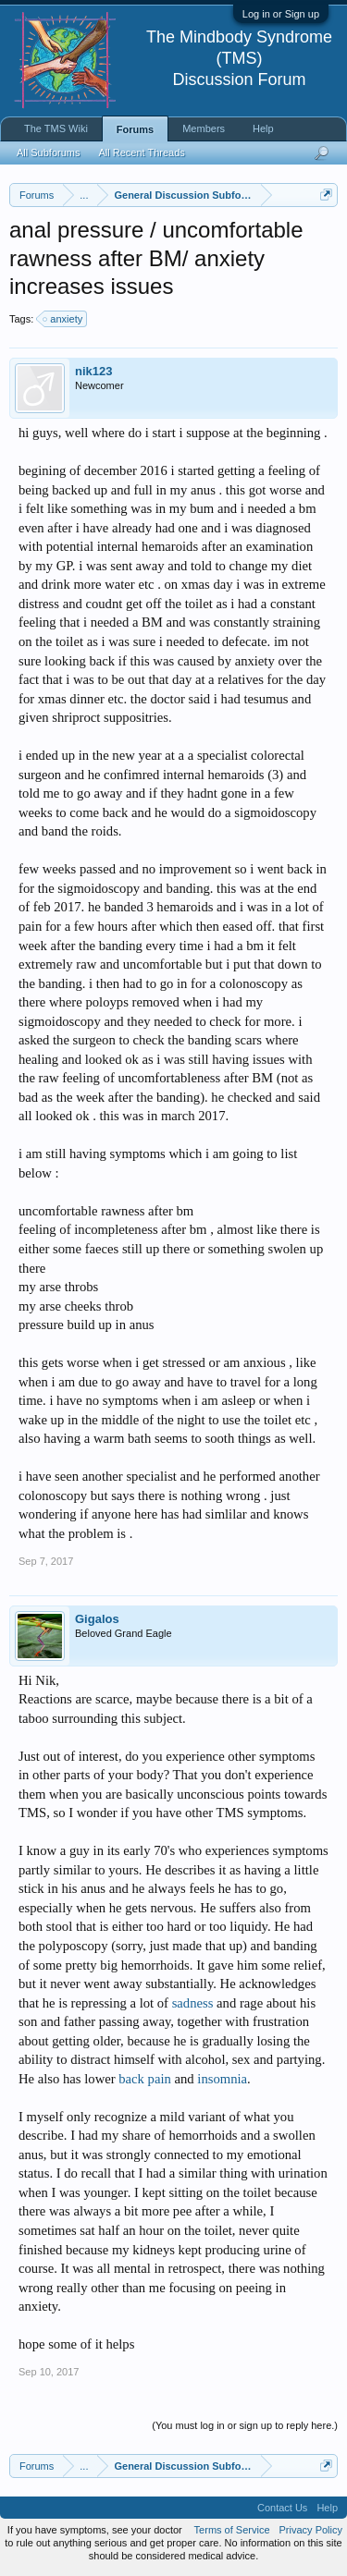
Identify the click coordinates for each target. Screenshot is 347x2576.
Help (263, 128)
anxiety (63, 319)
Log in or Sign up (280, 13)
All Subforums (48, 152)
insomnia (222, 2078)
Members (203, 128)
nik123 (93, 371)
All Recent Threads (141, 152)
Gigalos (97, 1619)
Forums (135, 129)
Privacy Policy (310, 2529)
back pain (144, 2078)
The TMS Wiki (56, 128)
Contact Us (282, 2507)
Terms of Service (232, 2529)
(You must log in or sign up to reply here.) (245, 2425)
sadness (193, 2003)
